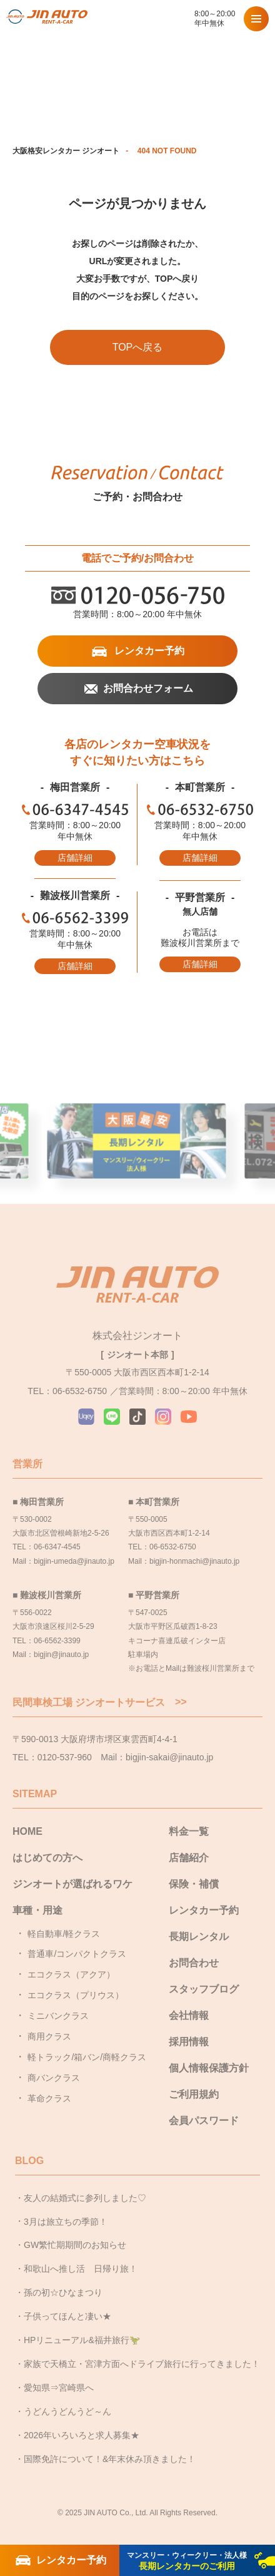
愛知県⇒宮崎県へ (59, 2388)
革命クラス (49, 2098)
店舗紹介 (189, 1857)
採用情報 (189, 2041)
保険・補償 (194, 1884)
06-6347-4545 (75, 809)
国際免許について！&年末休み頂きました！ (110, 2459)
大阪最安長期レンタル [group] (137, 1158)
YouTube (189, 1417)
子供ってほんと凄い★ (67, 2316)
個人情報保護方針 (209, 2068)
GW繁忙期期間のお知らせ (75, 2245)
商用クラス (49, 2036)
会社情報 (189, 2015)
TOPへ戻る (137, 347)
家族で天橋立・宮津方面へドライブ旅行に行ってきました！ (142, 2364)
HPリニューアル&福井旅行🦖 (82, 2340)
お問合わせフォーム (148, 688)
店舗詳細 (75, 858)
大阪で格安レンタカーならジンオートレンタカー (47, 18)
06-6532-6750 (200, 809)
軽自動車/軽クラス (64, 1934)
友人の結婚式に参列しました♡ (85, 2198)
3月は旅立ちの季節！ (66, 2222)
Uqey (86, 1417)
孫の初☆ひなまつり (63, 2292)
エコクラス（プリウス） (76, 1995)
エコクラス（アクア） (71, 1974)
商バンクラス (54, 2078)
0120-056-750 (179, 19)
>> (181, 1702)
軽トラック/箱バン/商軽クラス (87, 2057)
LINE (112, 1417)
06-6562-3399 (75, 917)
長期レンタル (199, 1936)
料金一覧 (189, 1831)
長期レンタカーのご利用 (186, 2561)
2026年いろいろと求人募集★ (81, 2435)
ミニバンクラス (58, 2016)
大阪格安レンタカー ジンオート (65, 150)
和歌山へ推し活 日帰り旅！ (81, 2269)
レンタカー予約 (149, 650)
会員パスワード (204, 2120)
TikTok (137, 1417)
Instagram (163, 1417)
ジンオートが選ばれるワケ (72, 1884)
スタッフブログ (204, 1989)
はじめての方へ (47, 1857)
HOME (27, 1831)
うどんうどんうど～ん (67, 2411)
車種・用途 (37, 1910)
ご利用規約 (194, 2094)
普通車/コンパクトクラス (77, 1954)
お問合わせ (194, 1963)
